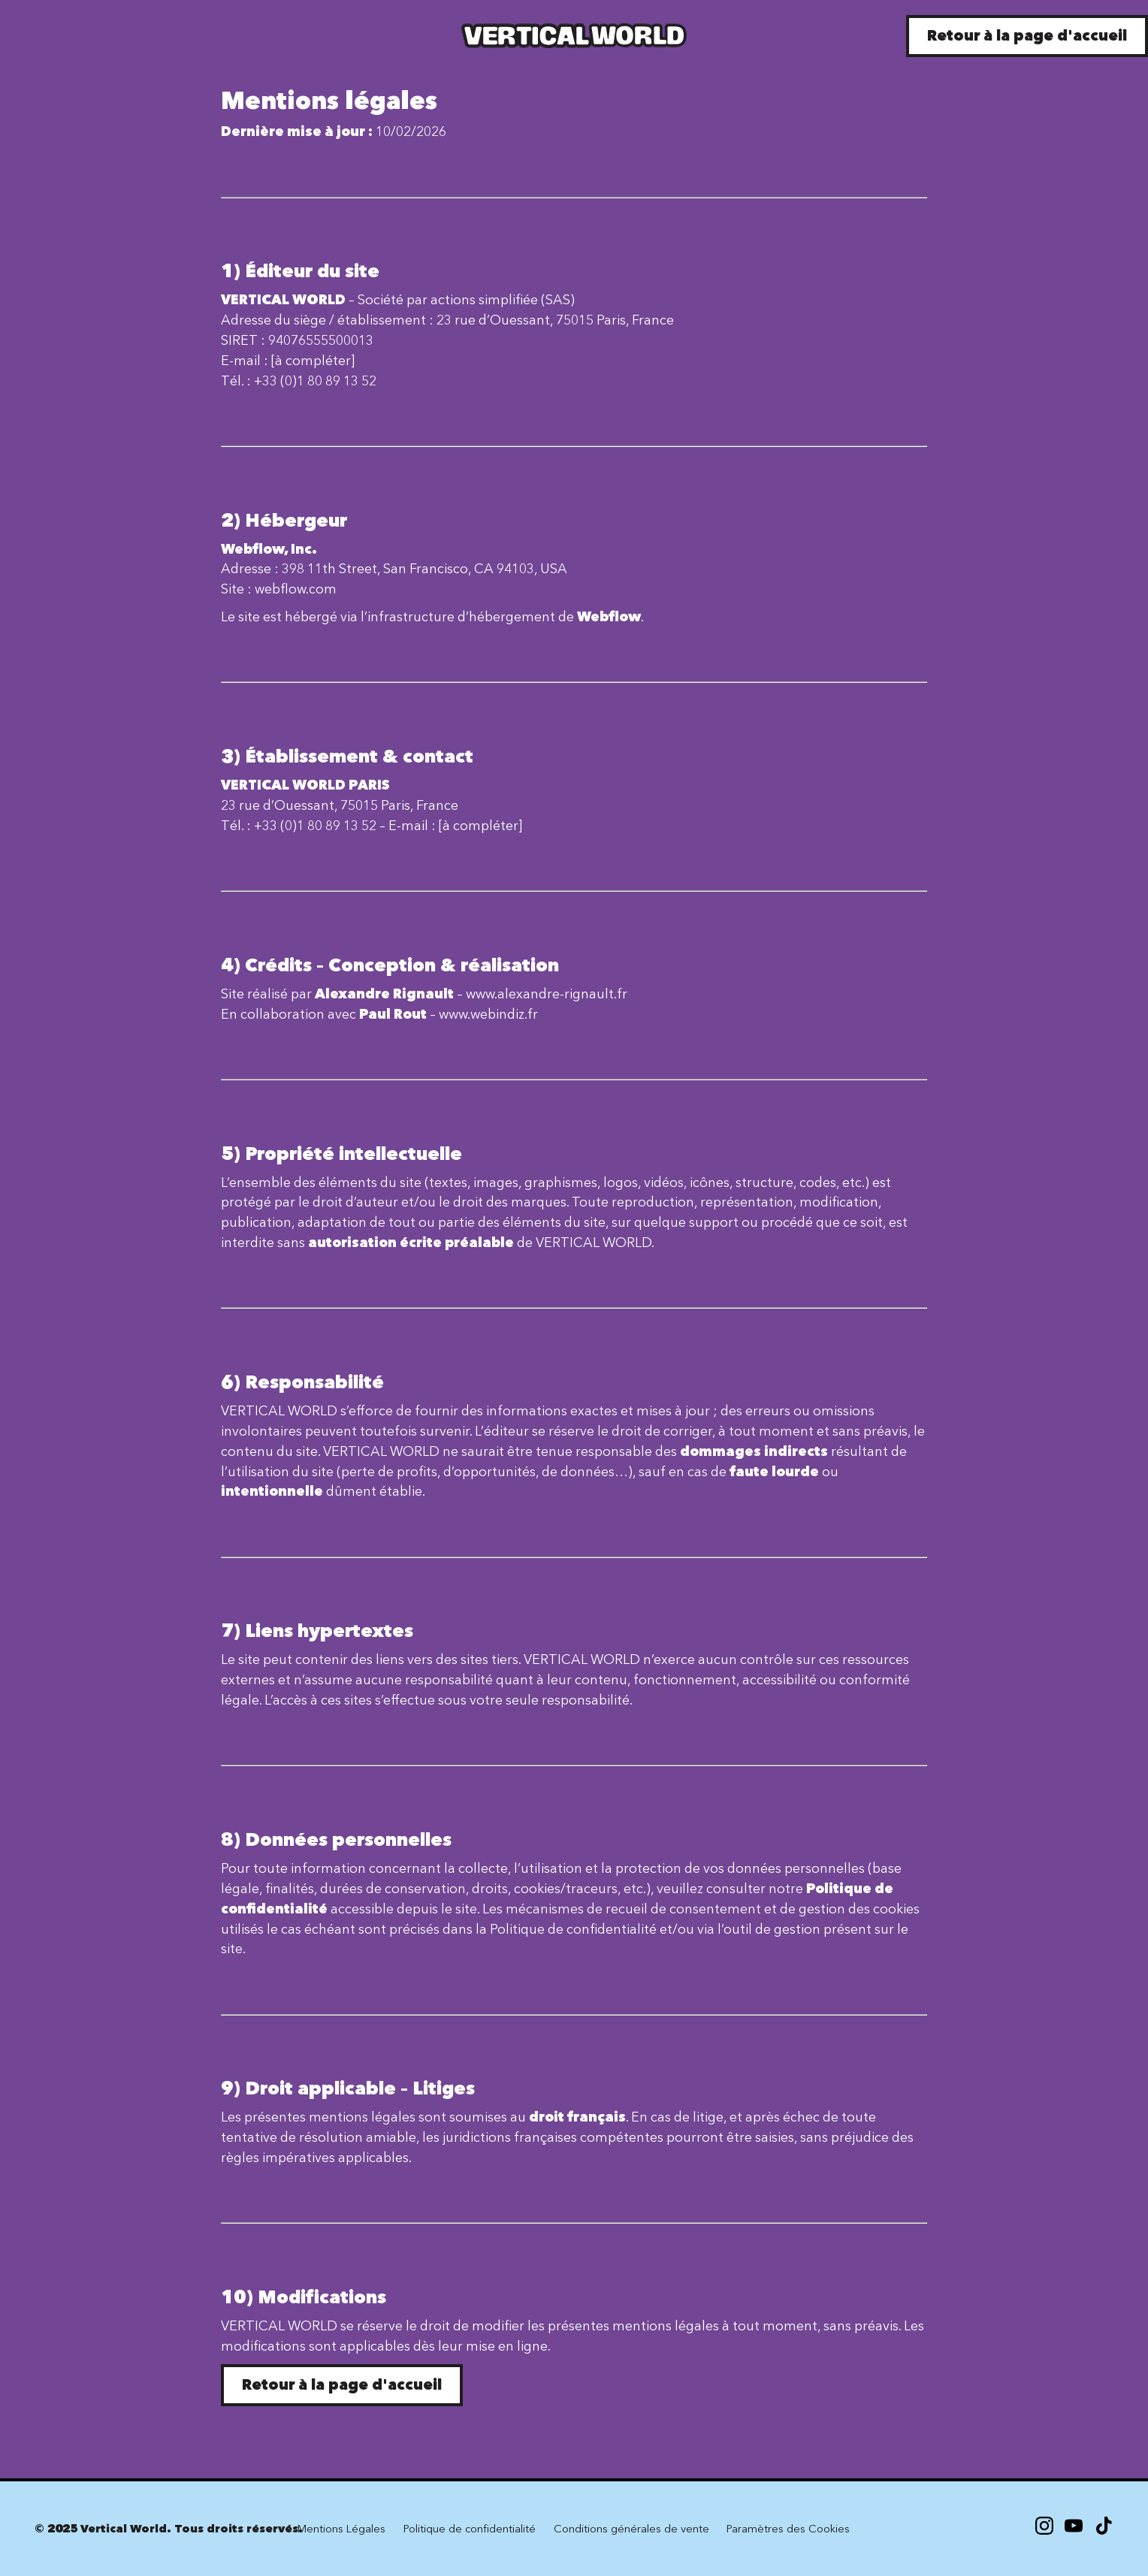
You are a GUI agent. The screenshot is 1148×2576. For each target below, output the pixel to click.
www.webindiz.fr (488, 1014)
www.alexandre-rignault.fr (546, 994)
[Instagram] (1044, 2529)
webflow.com (296, 589)
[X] (1074, 2529)
